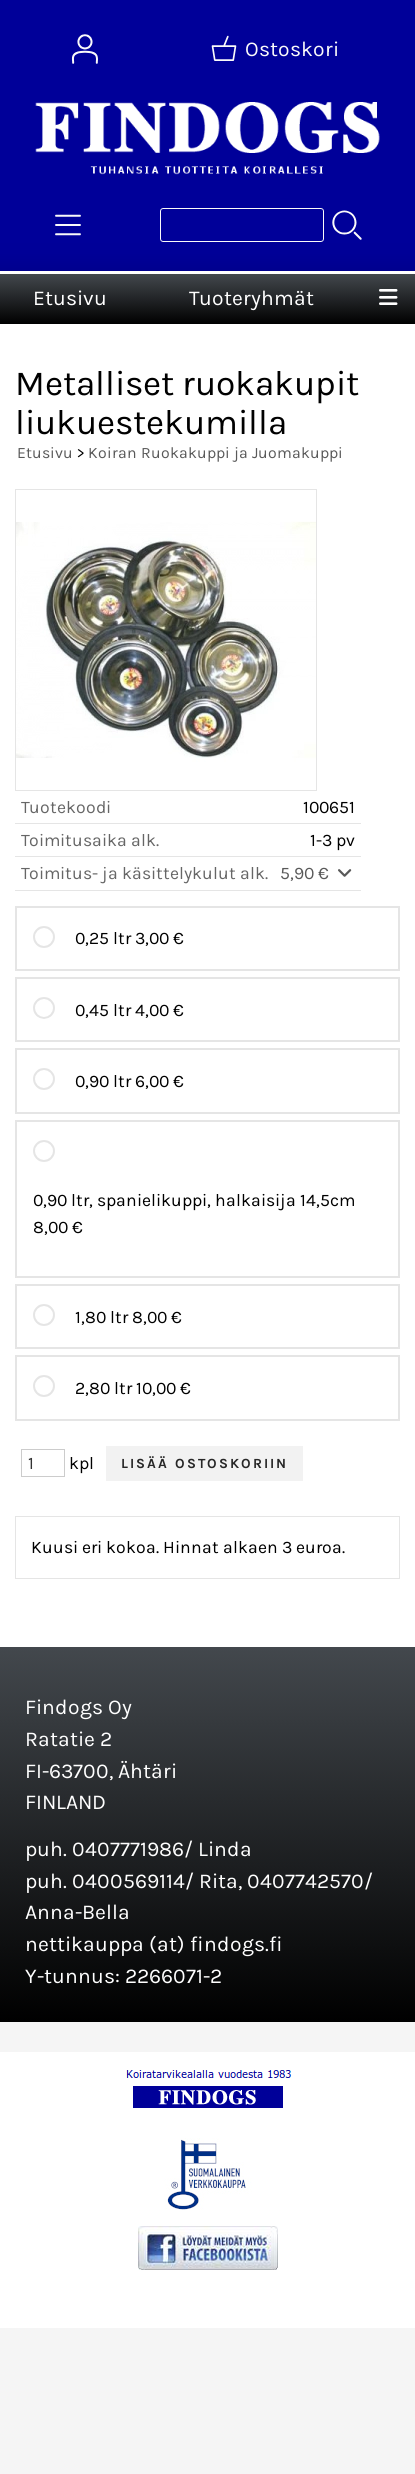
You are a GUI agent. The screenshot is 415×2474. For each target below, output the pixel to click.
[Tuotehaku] (242, 225)
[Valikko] (388, 299)
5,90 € (317, 873)
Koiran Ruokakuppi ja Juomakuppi (215, 452)
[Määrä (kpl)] (43, 1463)
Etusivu (70, 298)
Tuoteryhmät (251, 298)
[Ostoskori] (277, 49)
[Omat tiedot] (85, 49)
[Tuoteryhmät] (68, 225)
